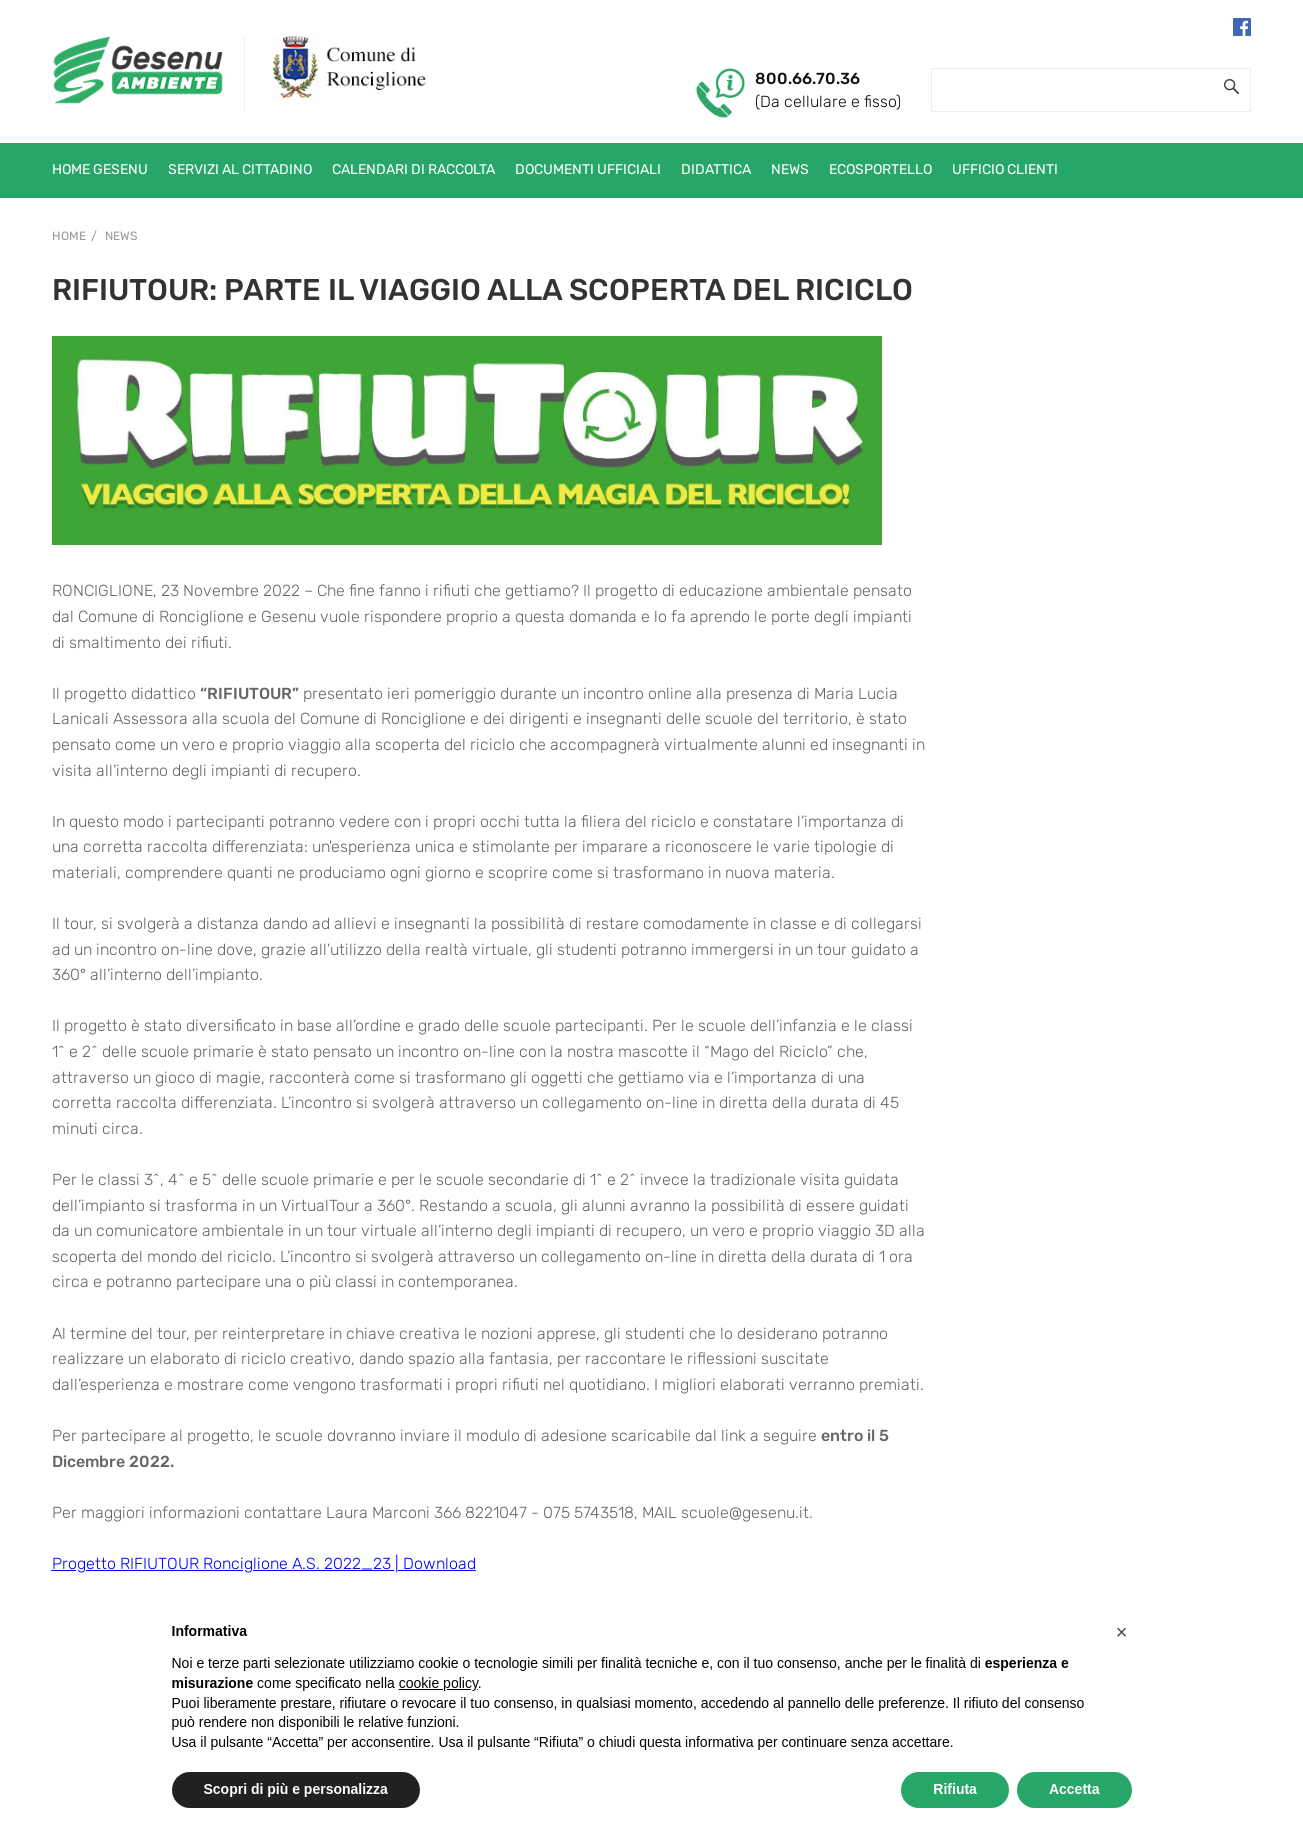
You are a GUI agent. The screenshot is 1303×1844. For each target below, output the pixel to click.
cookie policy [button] (438, 1683)
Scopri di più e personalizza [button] (296, 1789)
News (121, 236)
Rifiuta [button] (955, 1789)
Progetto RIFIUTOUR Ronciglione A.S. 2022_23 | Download (264, 1563)
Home (69, 236)
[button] (1122, 1632)
